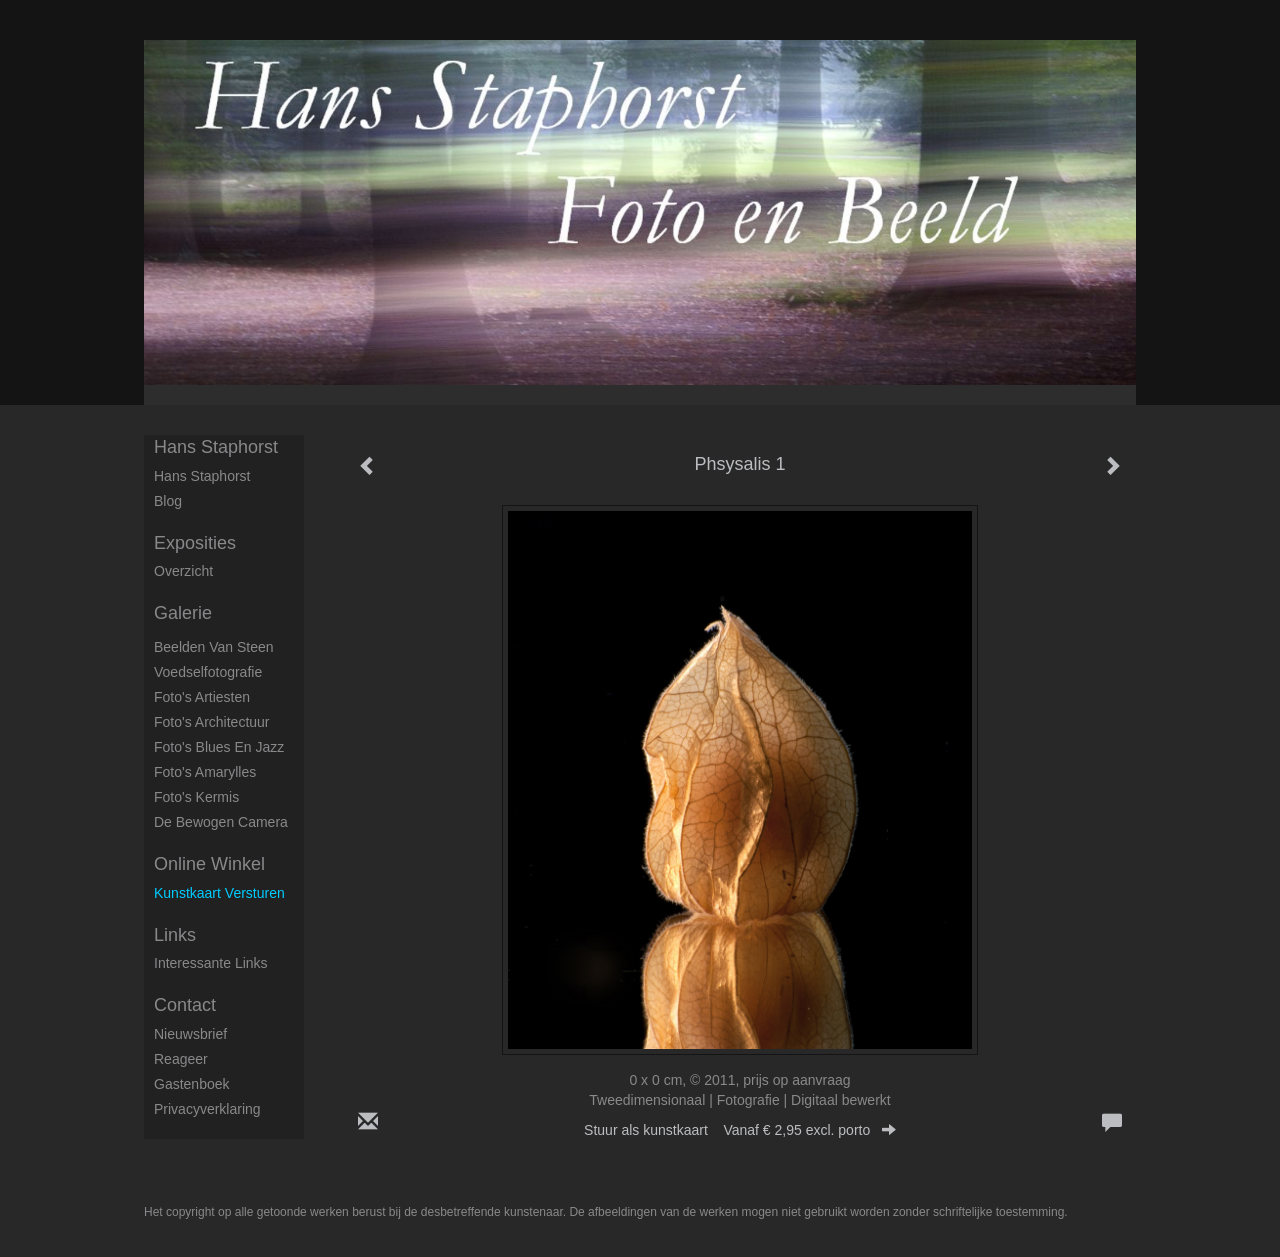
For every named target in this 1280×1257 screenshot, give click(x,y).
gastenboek (192, 1084)
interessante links (211, 963)
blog (168, 501)
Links (175, 935)
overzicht (183, 571)
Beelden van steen (214, 647)
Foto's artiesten (202, 697)
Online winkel (209, 864)
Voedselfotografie (208, 672)
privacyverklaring (207, 1109)
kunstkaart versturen (219, 893)
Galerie (183, 613)
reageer (181, 1059)
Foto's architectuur (212, 722)
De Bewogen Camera (221, 822)
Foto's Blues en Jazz (219, 747)
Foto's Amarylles (205, 772)
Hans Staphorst (216, 447)
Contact (185, 1005)
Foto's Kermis (196, 797)
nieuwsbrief (190, 1034)
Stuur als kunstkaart (740, 1130)
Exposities (195, 543)
